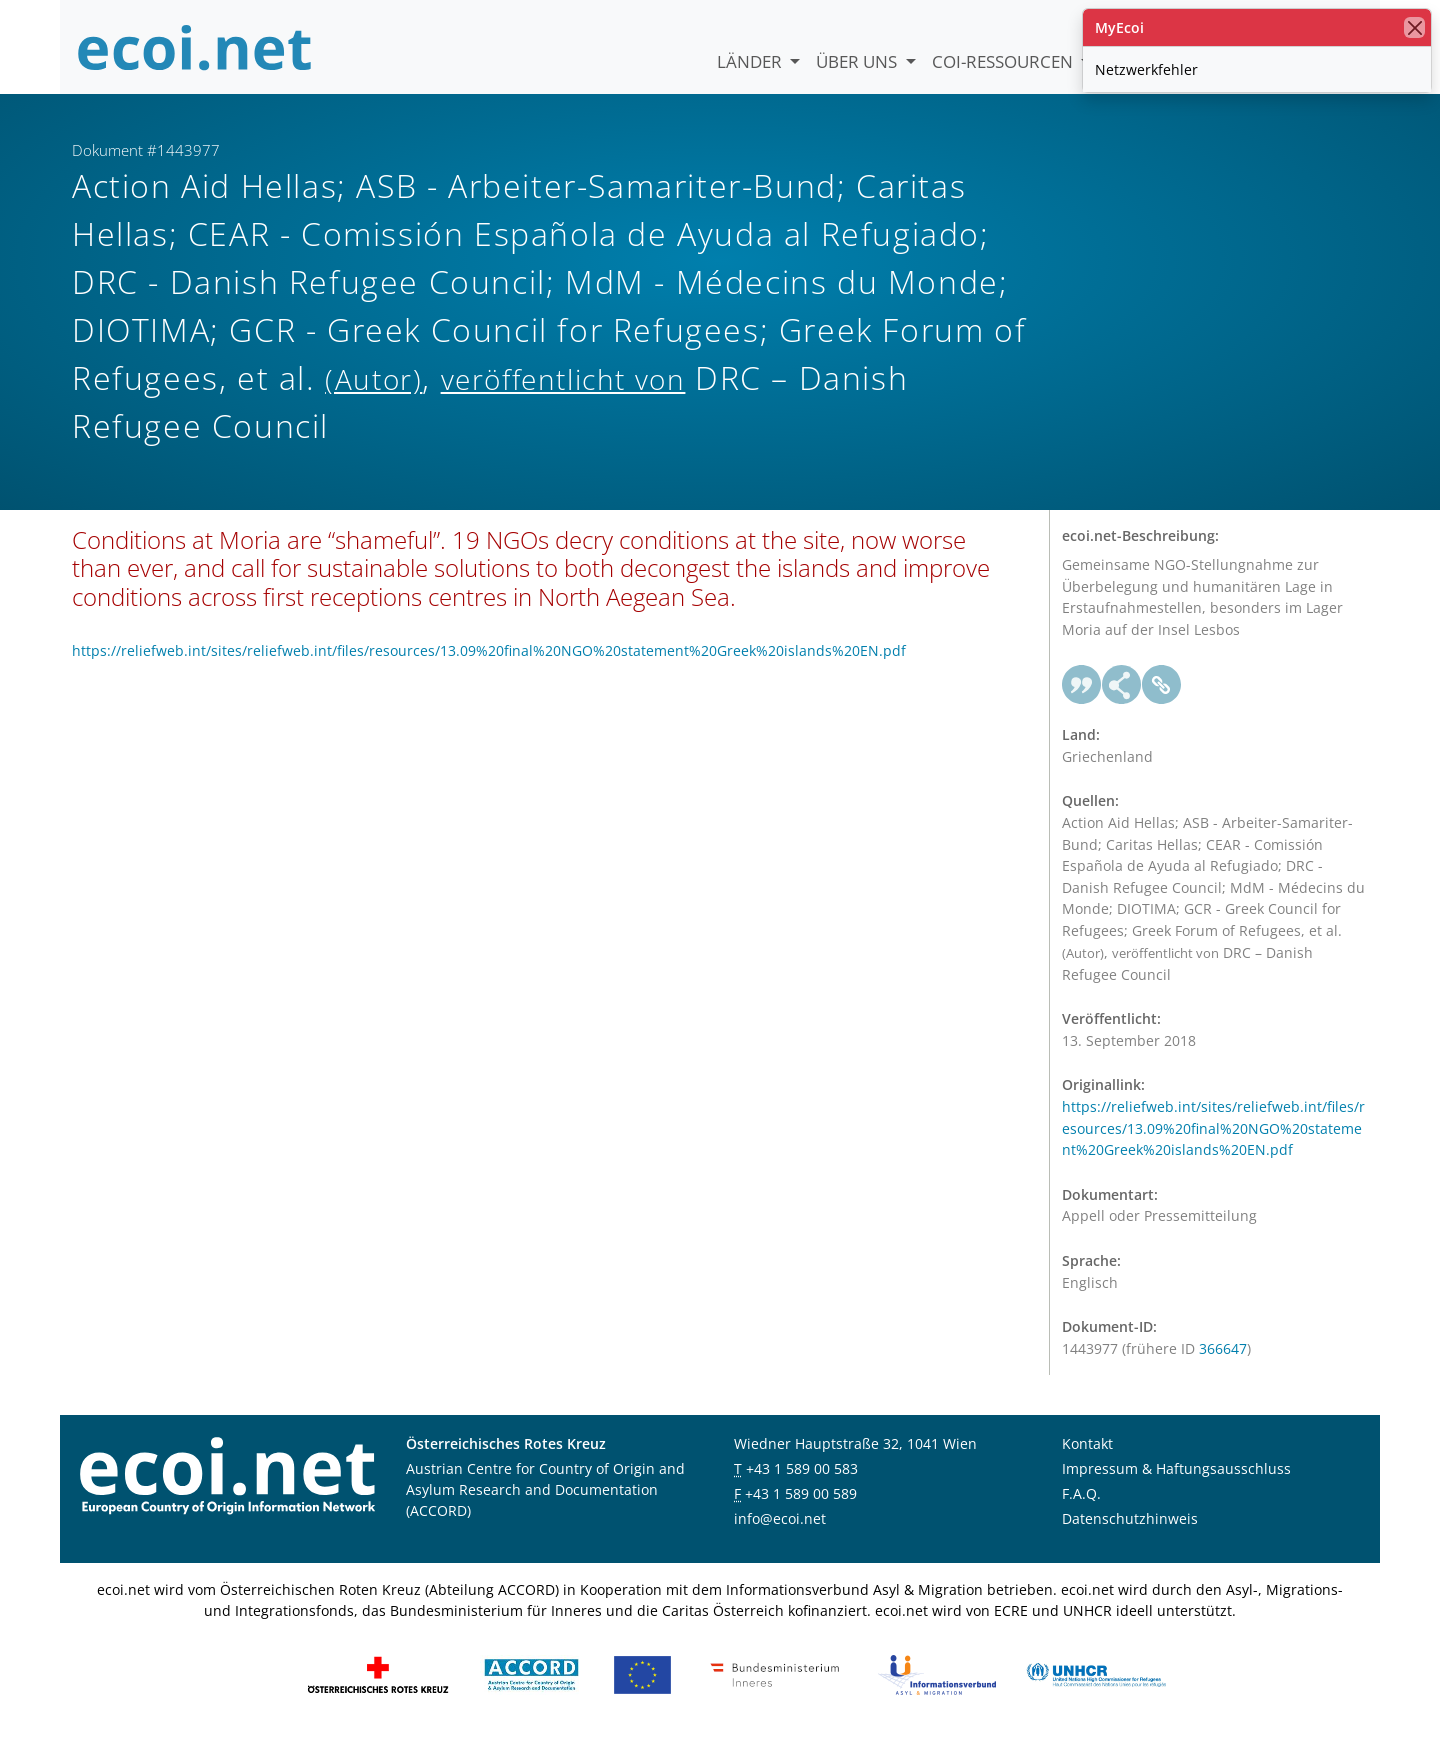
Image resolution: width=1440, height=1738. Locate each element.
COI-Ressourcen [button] (1004, 61)
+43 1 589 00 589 (801, 1493)
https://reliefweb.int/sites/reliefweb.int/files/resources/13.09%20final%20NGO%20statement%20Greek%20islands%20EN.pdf (489, 650)
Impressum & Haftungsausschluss (1176, 1468)
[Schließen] (1414, 27)
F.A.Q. (1081, 1493)
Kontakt (1087, 1443)
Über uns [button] (858, 61)
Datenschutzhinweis (1130, 1518)
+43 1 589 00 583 (802, 1468)
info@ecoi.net (780, 1518)
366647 (1223, 1348)
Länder (751, 61)
